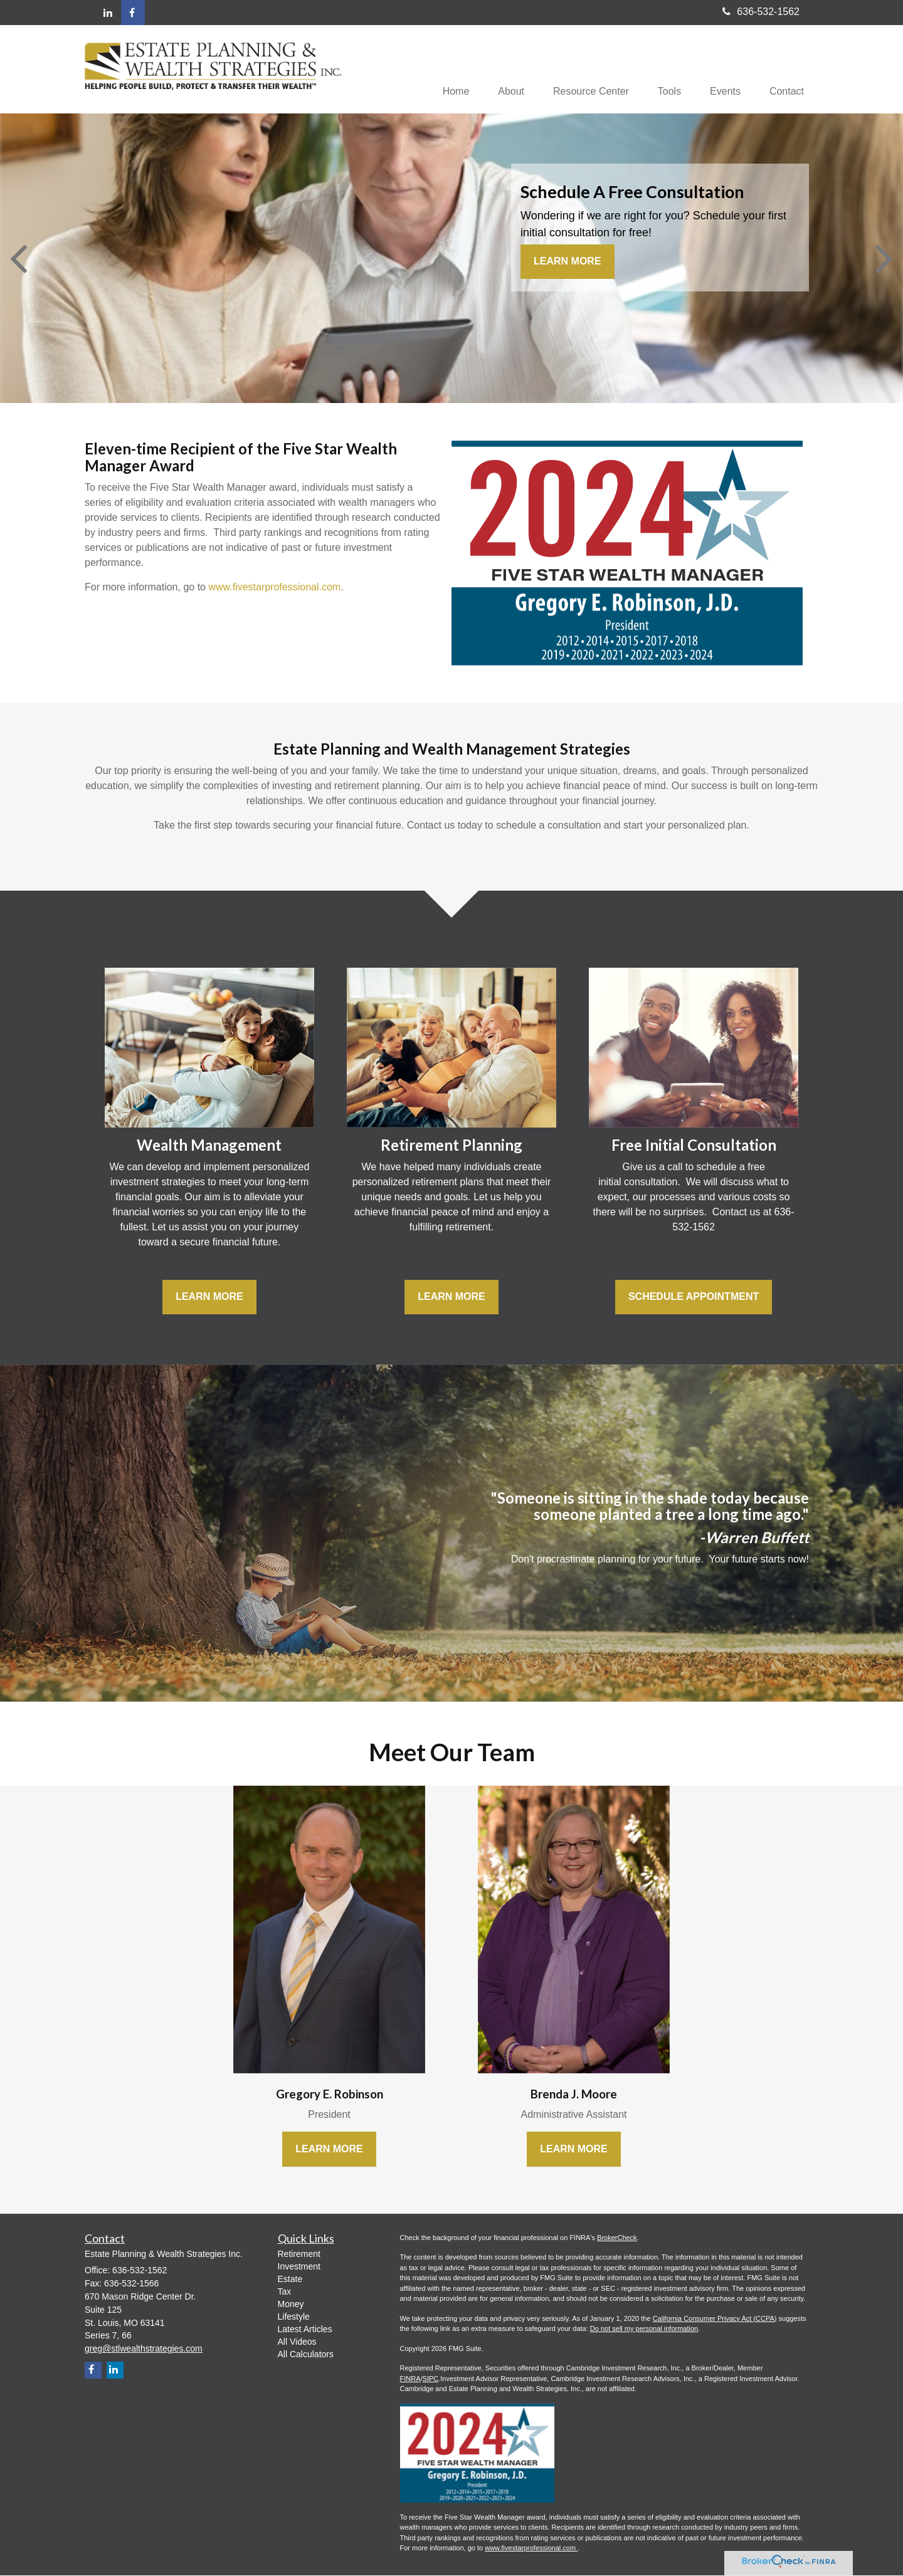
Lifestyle (294, 2318)
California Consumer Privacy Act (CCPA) (715, 2319)
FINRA (410, 2379)
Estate (290, 2280)
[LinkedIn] (107, 13)
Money (291, 2305)
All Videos (297, 2343)
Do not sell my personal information (644, 2329)
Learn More (567, 262)
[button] (500, 69)
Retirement (299, 2255)
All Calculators (306, 2355)
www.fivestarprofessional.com (274, 588)
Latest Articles (305, 2330)
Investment (299, 2268)
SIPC (431, 2379)
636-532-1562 (761, 11)
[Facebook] (133, 12)
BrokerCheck (617, 2238)
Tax (285, 2293)
